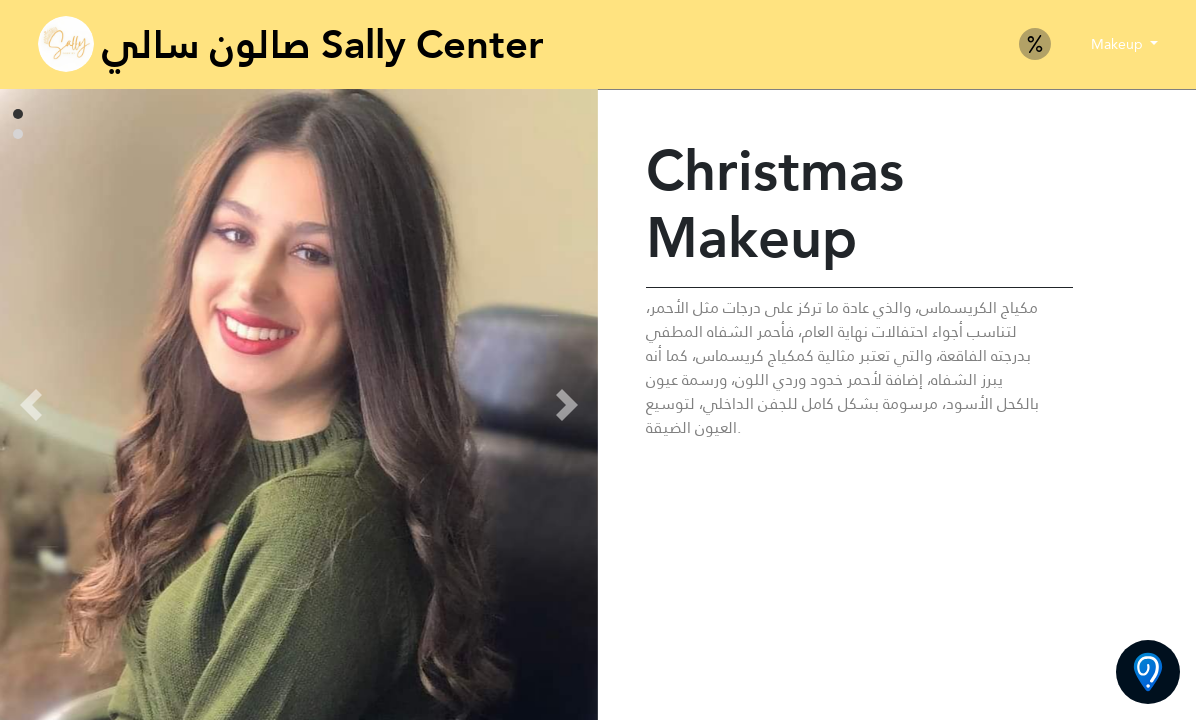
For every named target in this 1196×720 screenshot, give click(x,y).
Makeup (1119, 44)
